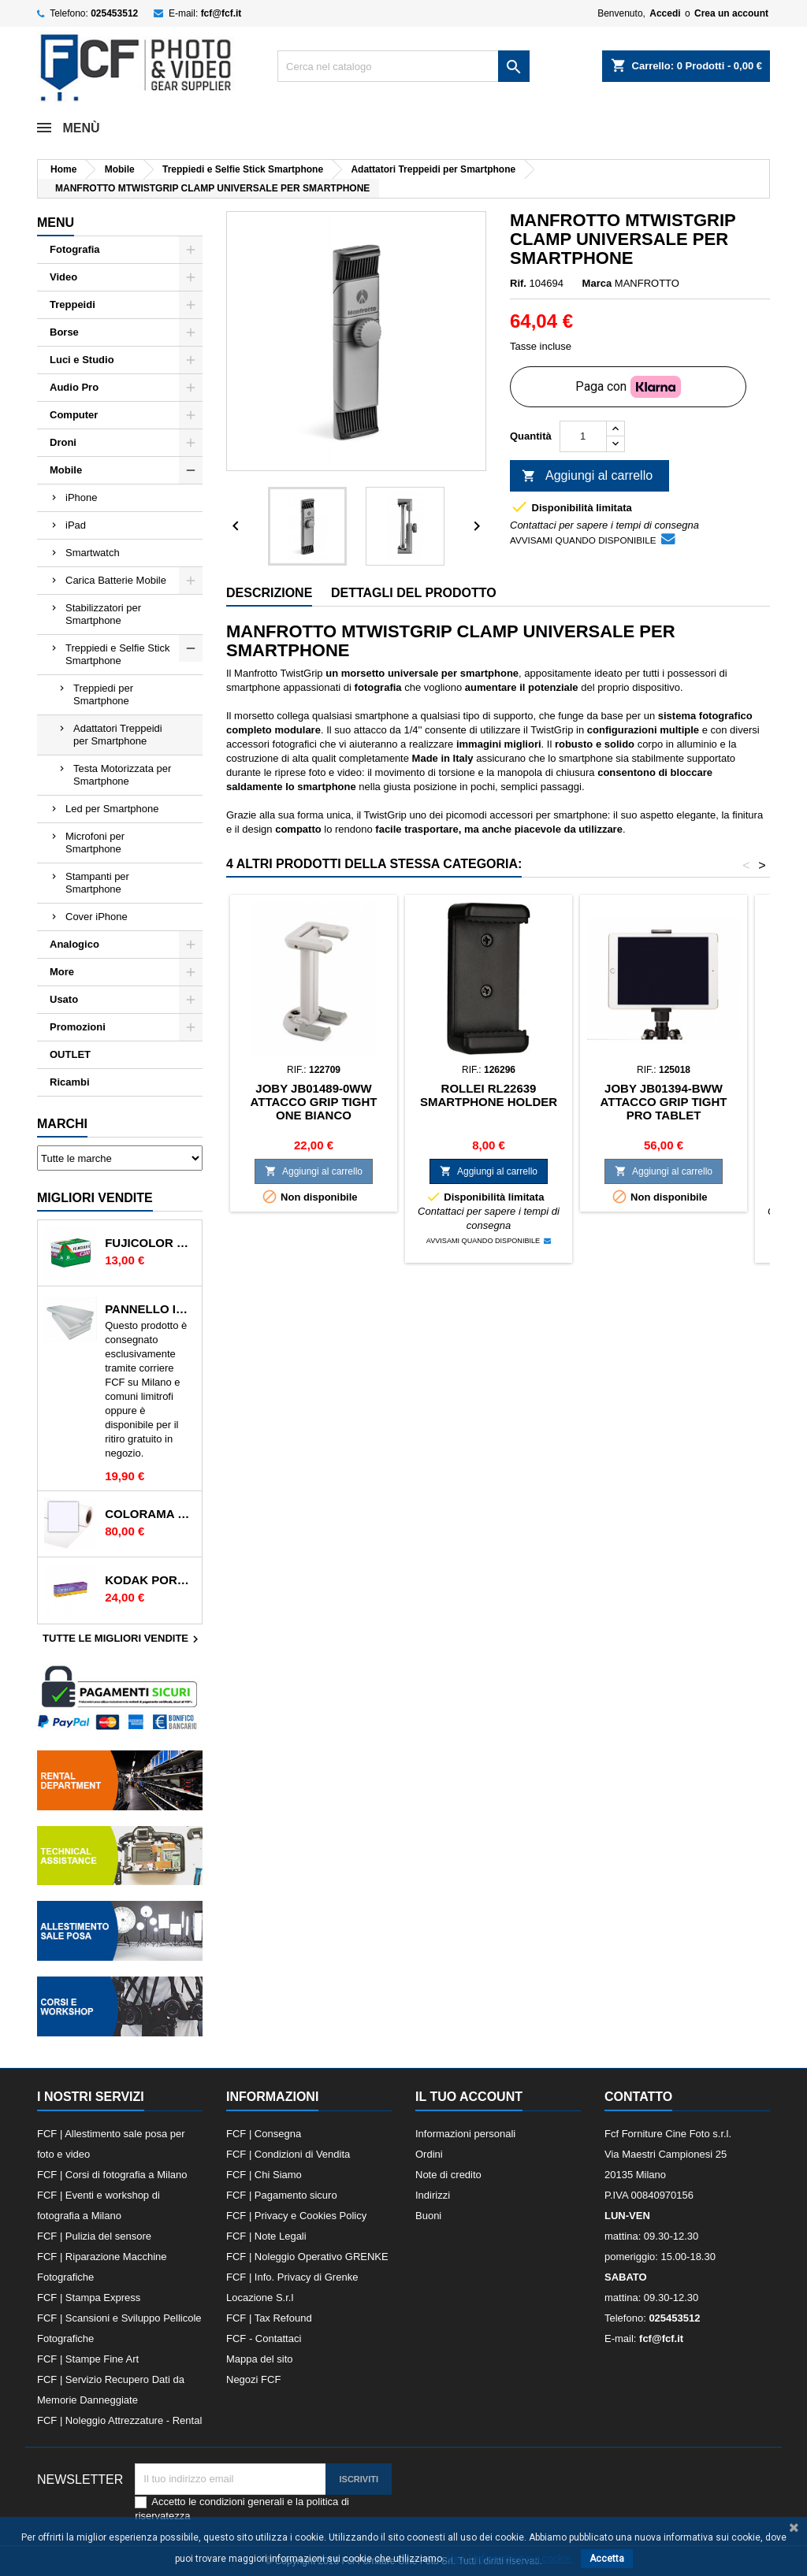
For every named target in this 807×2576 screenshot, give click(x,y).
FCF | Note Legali (266, 2236)
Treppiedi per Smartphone (103, 694)
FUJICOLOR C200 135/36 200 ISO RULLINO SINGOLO (150, 1242)
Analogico (74, 944)
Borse (64, 332)
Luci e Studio (82, 360)
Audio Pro (74, 387)
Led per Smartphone (112, 809)
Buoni (428, 2216)
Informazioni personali (465, 2134)
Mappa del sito (259, 2359)
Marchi (62, 1123)
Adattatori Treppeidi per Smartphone (117, 734)
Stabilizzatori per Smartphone (103, 614)
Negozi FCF (253, 2379)
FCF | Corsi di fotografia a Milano (112, 2175)
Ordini (429, 2154)
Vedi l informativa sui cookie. (510, 2558)
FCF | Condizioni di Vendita (288, 2154)
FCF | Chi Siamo (264, 2175)
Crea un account (731, 13)
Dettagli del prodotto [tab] (413, 592)
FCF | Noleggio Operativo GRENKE (307, 2256)
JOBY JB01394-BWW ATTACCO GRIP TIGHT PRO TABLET (664, 1102)
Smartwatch (92, 553)
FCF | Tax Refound (269, 2318)
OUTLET (70, 1054)
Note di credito (448, 2175)
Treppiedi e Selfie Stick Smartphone (117, 654)
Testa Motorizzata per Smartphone (122, 775)
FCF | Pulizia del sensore (94, 2236)
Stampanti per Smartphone (97, 882)
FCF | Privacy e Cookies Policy (296, 2216)
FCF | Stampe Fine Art (88, 2359)
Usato (64, 999)
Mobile (66, 470)
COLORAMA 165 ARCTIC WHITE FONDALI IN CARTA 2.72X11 (150, 1513)
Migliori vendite (95, 1197)
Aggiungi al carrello (587, 476)
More (62, 972)
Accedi (664, 13)
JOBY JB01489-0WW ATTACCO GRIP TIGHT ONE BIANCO (314, 1102)
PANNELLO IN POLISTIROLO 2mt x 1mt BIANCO (150, 1309)
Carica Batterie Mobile (115, 580)
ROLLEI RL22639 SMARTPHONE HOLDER (488, 1095)
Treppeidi (72, 304)
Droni (63, 442)
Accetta (606, 2558)
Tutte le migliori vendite (123, 1639)
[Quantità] (583, 436)
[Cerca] (403, 66)
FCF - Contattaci (263, 2338)
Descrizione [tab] (269, 592)
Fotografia (75, 249)
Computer (74, 415)
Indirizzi (432, 2195)
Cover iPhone (96, 916)
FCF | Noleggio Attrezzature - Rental (119, 2420)
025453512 (114, 13)
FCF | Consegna (263, 2134)
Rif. (518, 283)
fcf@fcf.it (221, 13)
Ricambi (70, 1082)
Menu (55, 222)
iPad (75, 525)
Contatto (638, 2096)
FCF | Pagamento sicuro (281, 2195)
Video (63, 277)
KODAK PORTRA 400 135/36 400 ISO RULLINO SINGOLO (150, 1580)
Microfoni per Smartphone (95, 842)
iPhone (81, 497)
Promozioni (78, 1027)
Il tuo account (469, 2096)
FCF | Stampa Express (88, 2297)
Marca (597, 283)
